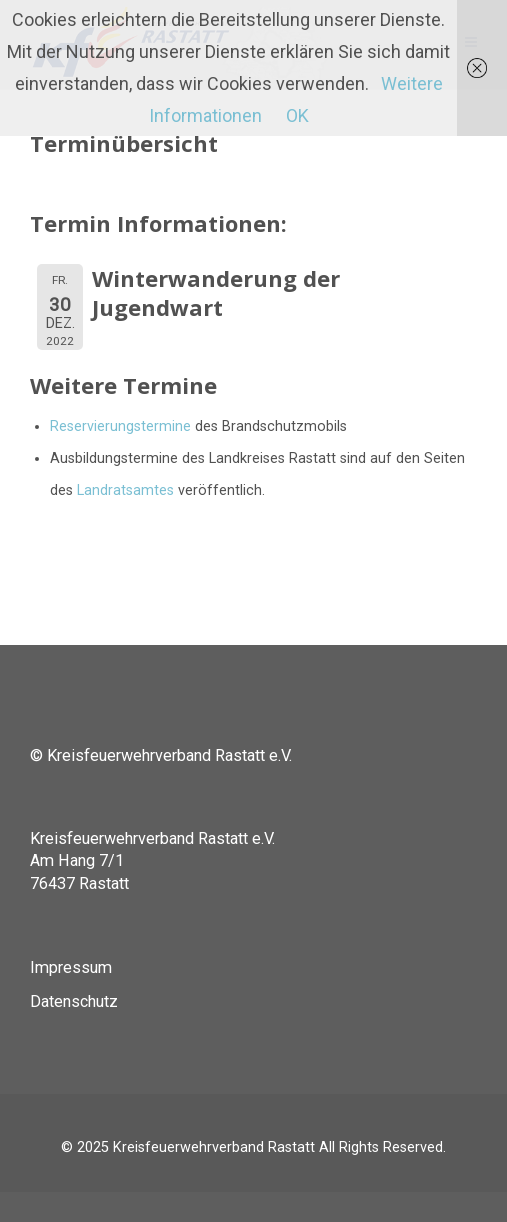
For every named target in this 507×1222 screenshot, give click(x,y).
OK (297, 115)
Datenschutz (74, 1001)
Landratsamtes (125, 490)
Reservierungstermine (120, 426)
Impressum (71, 967)
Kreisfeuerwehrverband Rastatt (214, 1147)
